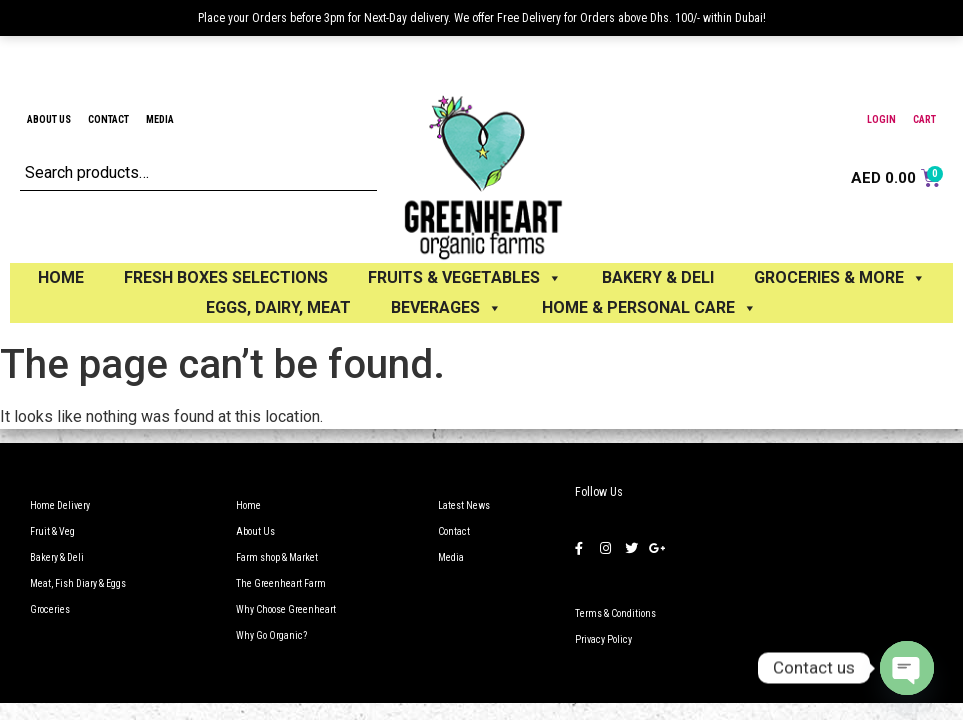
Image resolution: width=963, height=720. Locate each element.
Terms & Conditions (615, 613)
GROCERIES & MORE (840, 277)
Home (61, 277)
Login (881, 119)
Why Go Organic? (271, 635)
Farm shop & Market (277, 557)
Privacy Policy (603, 639)
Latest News (464, 505)
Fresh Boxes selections (226, 277)
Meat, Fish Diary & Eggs (78, 583)
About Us (49, 119)
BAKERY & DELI (658, 277)
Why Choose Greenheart (286, 609)
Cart (924, 119)
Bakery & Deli (57, 557)
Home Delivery (60, 505)
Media (160, 119)
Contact (108, 119)
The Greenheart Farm (281, 583)
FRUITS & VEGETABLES (465, 277)
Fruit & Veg (52, 531)
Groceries (50, 609)
